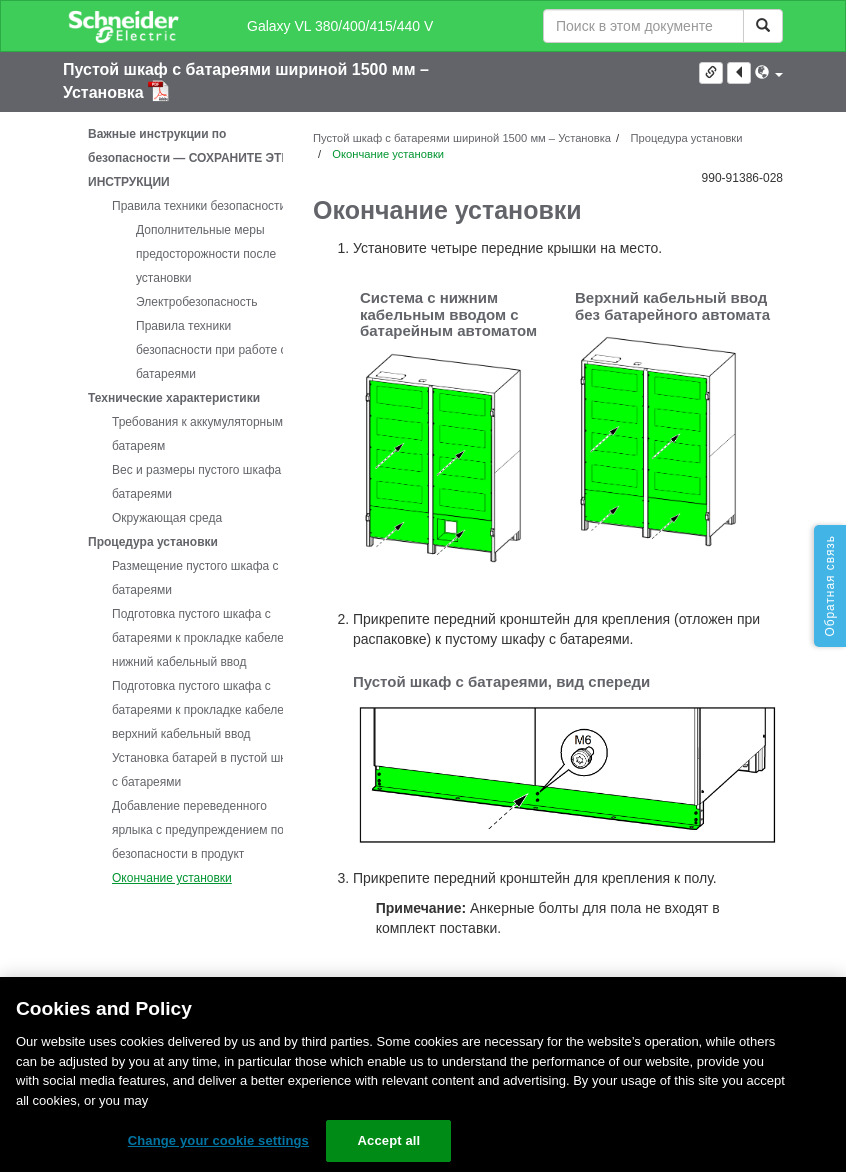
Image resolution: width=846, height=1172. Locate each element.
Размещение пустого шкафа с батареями (195, 578)
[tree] (173, 506)
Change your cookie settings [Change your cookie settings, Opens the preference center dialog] (218, 1140)
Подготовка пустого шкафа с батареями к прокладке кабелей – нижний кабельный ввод (206, 638)
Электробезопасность (197, 302)
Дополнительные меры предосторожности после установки (206, 254)
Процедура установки (153, 542)
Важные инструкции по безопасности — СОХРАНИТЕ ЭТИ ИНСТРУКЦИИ (189, 158)
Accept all (389, 1140)
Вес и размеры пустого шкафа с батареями (201, 482)
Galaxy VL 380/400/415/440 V (340, 26)
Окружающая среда (167, 518)
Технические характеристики (174, 398)
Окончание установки (172, 878)
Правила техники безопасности (199, 206)
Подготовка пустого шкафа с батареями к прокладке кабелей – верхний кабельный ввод (206, 710)
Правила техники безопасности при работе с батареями (211, 350)
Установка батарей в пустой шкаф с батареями (207, 770)
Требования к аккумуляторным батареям (197, 434)
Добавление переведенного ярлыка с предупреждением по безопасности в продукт (198, 830)
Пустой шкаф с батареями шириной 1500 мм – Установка (462, 138)
